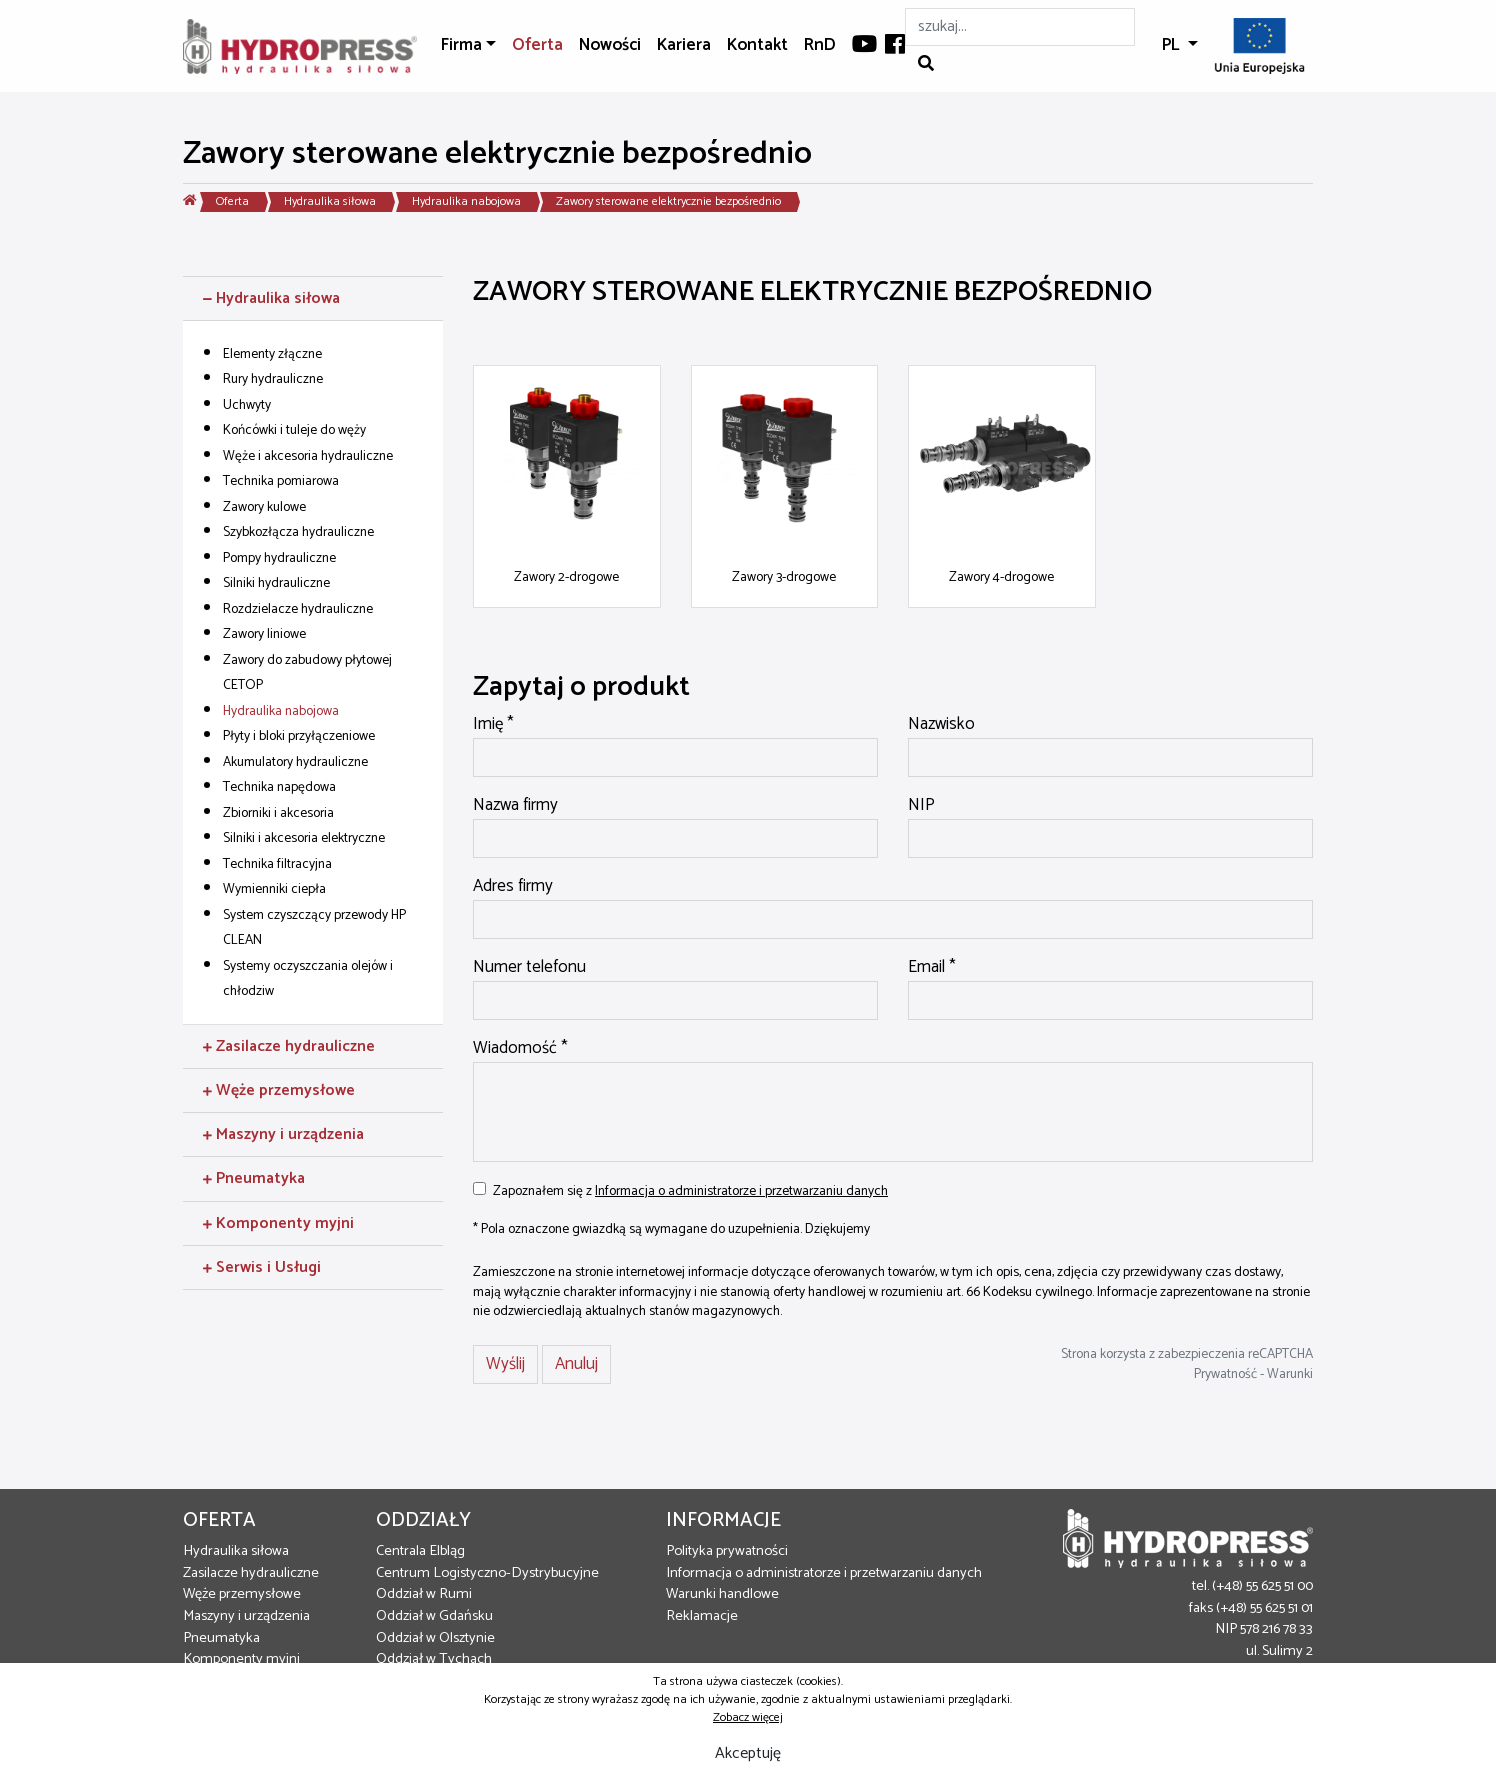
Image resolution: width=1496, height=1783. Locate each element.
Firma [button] (461, 45)
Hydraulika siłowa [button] (271, 298)
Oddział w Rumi (424, 1594)
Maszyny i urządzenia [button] (283, 1134)
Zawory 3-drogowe (784, 577)
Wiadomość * (520, 1049)
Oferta (537, 45)
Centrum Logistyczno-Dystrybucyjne (487, 1573)
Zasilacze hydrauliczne (251, 1573)
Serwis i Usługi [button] (262, 1267)
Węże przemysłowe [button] (279, 1090)
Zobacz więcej (748, 1717)
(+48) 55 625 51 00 (1262, 1586)
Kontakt (757, 45)
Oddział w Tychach (434, 1659)
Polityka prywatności (727, 1551)
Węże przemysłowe (242, 1594)
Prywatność (1225, 1374)
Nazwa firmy (515, 806)
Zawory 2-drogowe (566, 577)
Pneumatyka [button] (254, 1178)
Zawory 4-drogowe (1001, 577)
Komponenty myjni (241, 1659)
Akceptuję (748, 1753)
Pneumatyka (221, 1638)
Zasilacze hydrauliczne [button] (289, 1046)
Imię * (493, 725)
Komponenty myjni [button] (278, 1223)
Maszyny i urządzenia (246, 1616)
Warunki (1290, 1374)
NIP (921, 806)
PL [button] (1173, 45)
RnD (820, 45)
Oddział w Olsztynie (435, 1638)
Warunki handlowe (722, 1594)
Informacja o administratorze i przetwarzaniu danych (741, 1191)
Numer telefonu (529, 968)
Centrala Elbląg (420, 1551)
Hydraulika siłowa (330, 201)
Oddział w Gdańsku (434, 1616)
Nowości (610, 45)
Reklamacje (702, 1616)
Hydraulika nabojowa (466, 201)
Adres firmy (513, 887)
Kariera (684, 45)
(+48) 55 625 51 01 (1264, 1608)
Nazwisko (941, 725)
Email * (932, 968)
